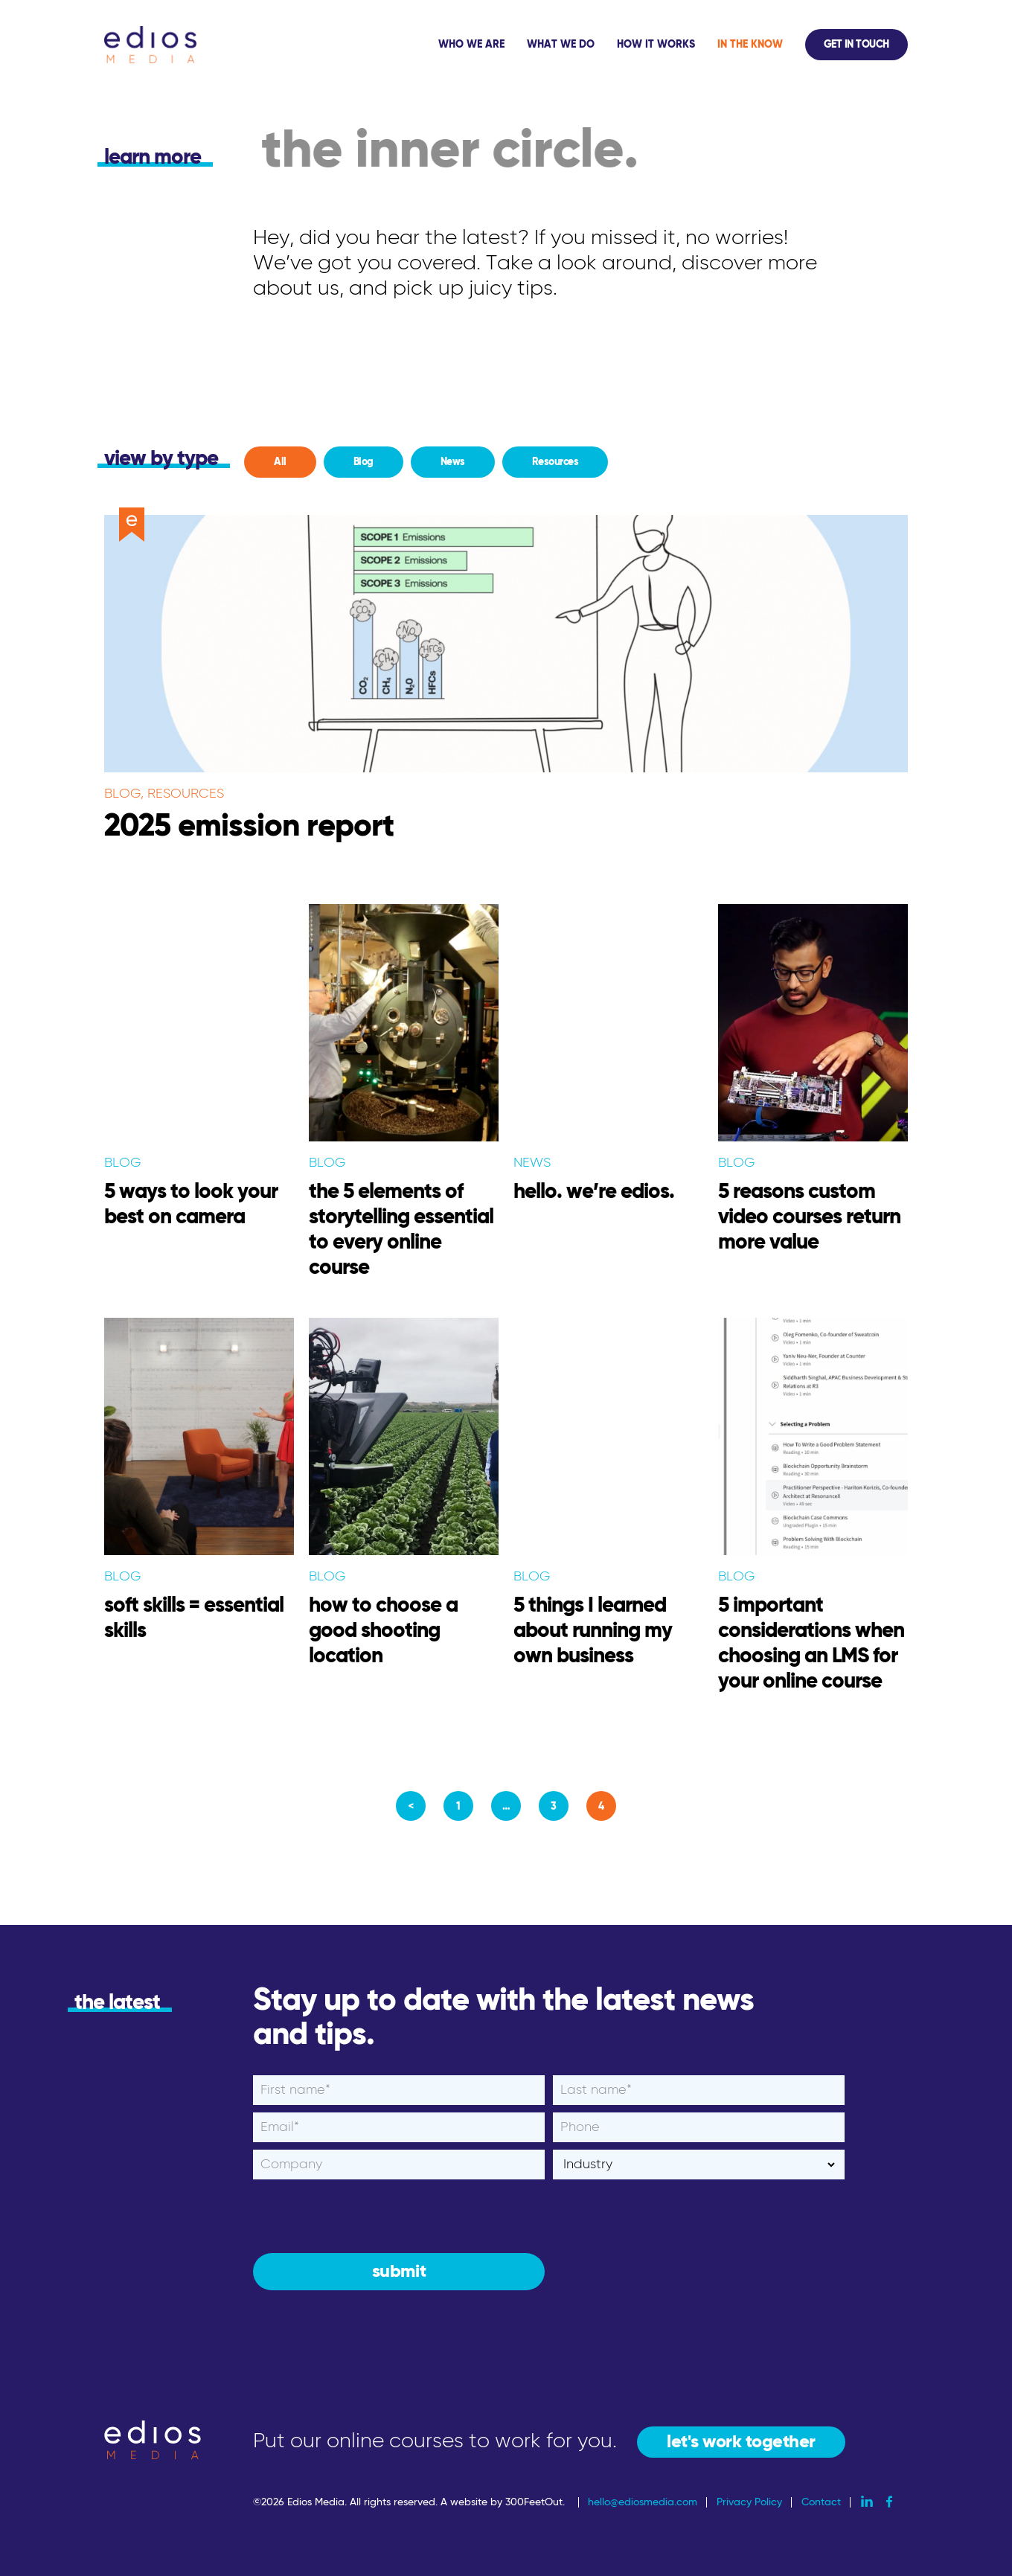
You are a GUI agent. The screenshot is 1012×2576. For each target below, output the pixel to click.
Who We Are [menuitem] (471, 44)
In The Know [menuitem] (750, 44)
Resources (555, 462)
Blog (363, 462)
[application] (667, 44)
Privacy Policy (749, 2502)
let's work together (741, 2442)
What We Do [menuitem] (561, 44)
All (280, 462)
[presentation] (366, 2216)
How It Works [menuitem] (656, 44)
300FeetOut (534, 2502)
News (453, 462)
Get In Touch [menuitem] (856, 44)
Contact (821, 2502)
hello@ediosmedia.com (642, 2502)
